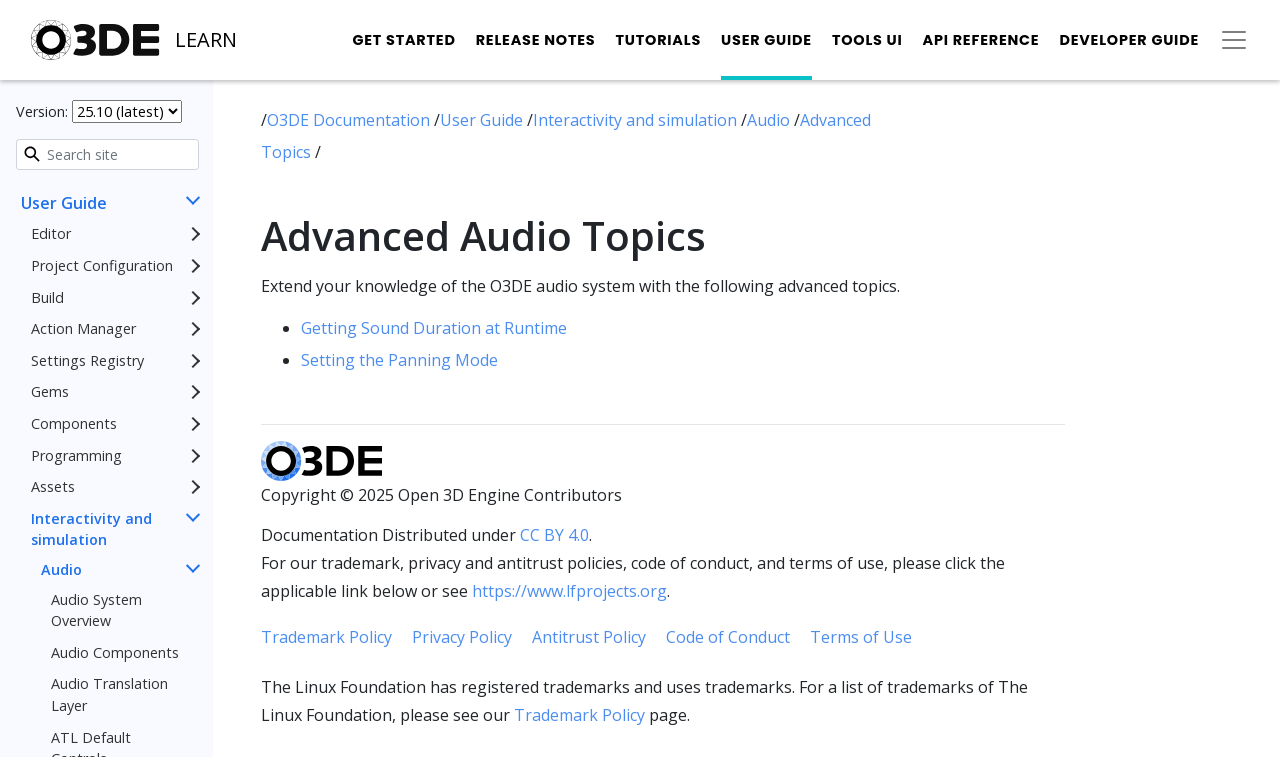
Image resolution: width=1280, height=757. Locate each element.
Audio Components (115, 652)
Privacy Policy (462, 637)
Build (47, 297)
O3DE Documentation (350, 120)
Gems (50, 391)
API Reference (981, 40)
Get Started (403, 40)
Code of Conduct (728, 637)
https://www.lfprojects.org (569, 591)
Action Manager (83, 328)
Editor (51, 233)
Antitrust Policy (589, 637)
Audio (61, 569)
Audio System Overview (96, 610)
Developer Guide (1129, 40)
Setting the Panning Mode (399, 360)
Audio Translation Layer (109, 694)
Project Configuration (102, 265)
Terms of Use (861, 637)
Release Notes (536, 40)
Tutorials (658, 40)
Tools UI (867, 40)
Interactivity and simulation (91, 529)
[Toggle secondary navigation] (1234, 40)
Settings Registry (87, 360)
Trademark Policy (326, 637)
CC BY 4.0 (554, 535)
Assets (53, 486)
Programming (76, 455)
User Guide (766, 40)
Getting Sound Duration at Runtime (434, 328)
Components (74, 423)
